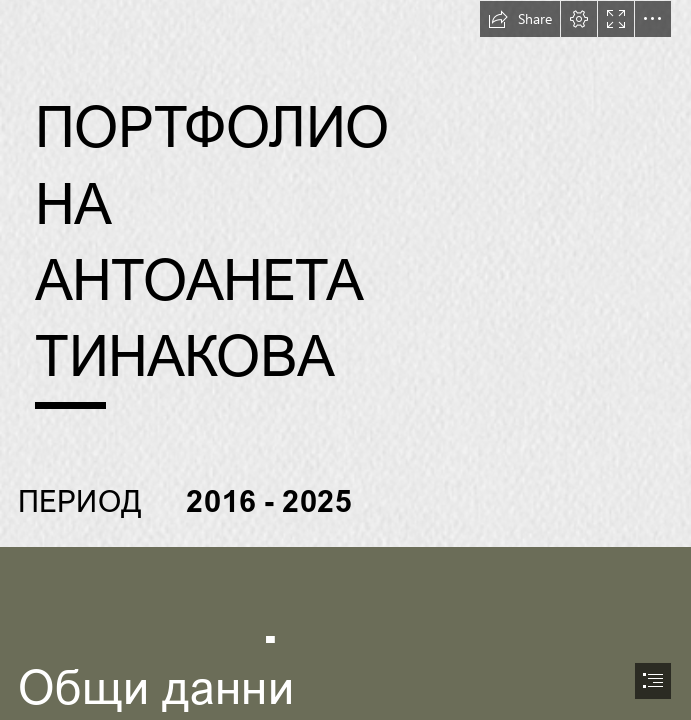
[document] (345, 360)
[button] (520, 19)
